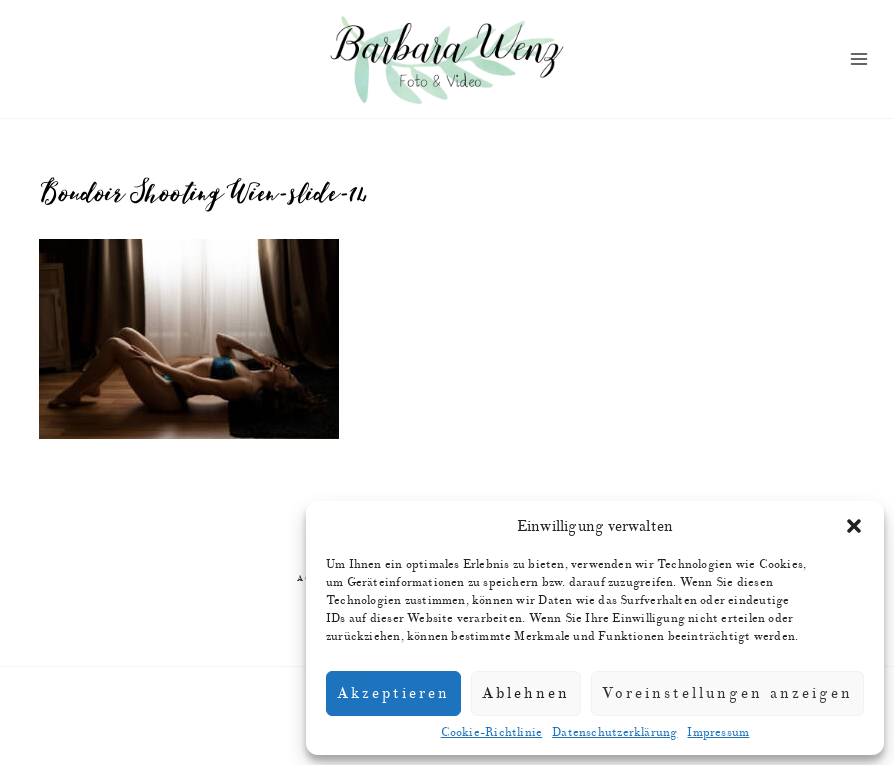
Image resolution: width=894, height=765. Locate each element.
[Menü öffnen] (858, 59)
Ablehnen (526, 693)
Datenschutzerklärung (614, 732)
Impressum (718, 732)
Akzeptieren (393, 693)
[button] (854, 526)
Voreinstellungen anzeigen (727, 693)
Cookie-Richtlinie (492, 732)
